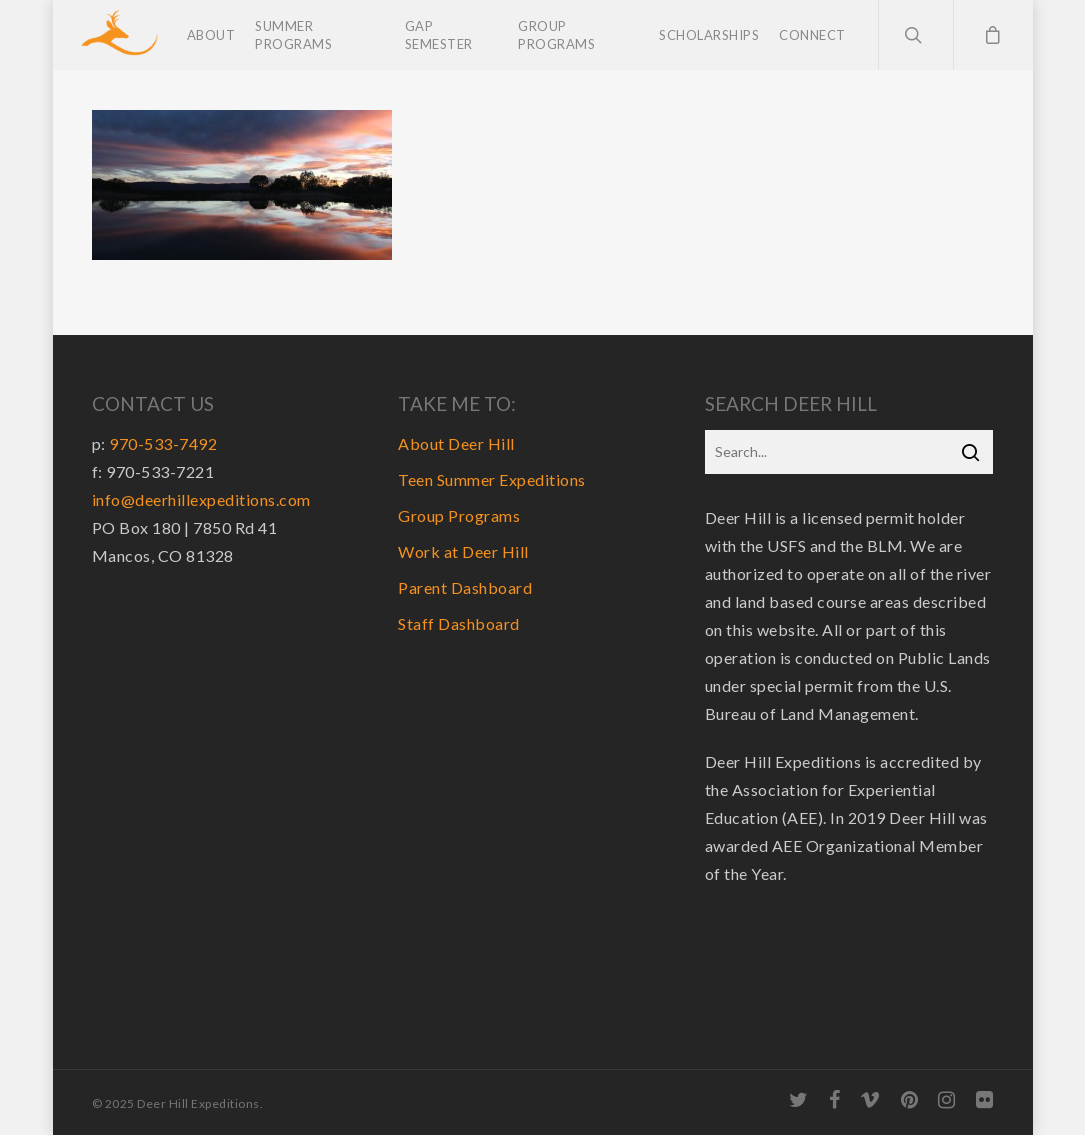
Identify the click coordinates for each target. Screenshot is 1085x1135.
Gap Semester (439, 35)
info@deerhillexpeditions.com (201, 499)
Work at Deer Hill (463, 551)
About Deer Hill (456, 443)
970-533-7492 (163, 443)
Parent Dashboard (465, 587)
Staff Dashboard (459, 623)
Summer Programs (293, 35)
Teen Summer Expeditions (492, 479)
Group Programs (556, 35)
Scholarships (709, 35)
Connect (812, 35)
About (211, 35)
